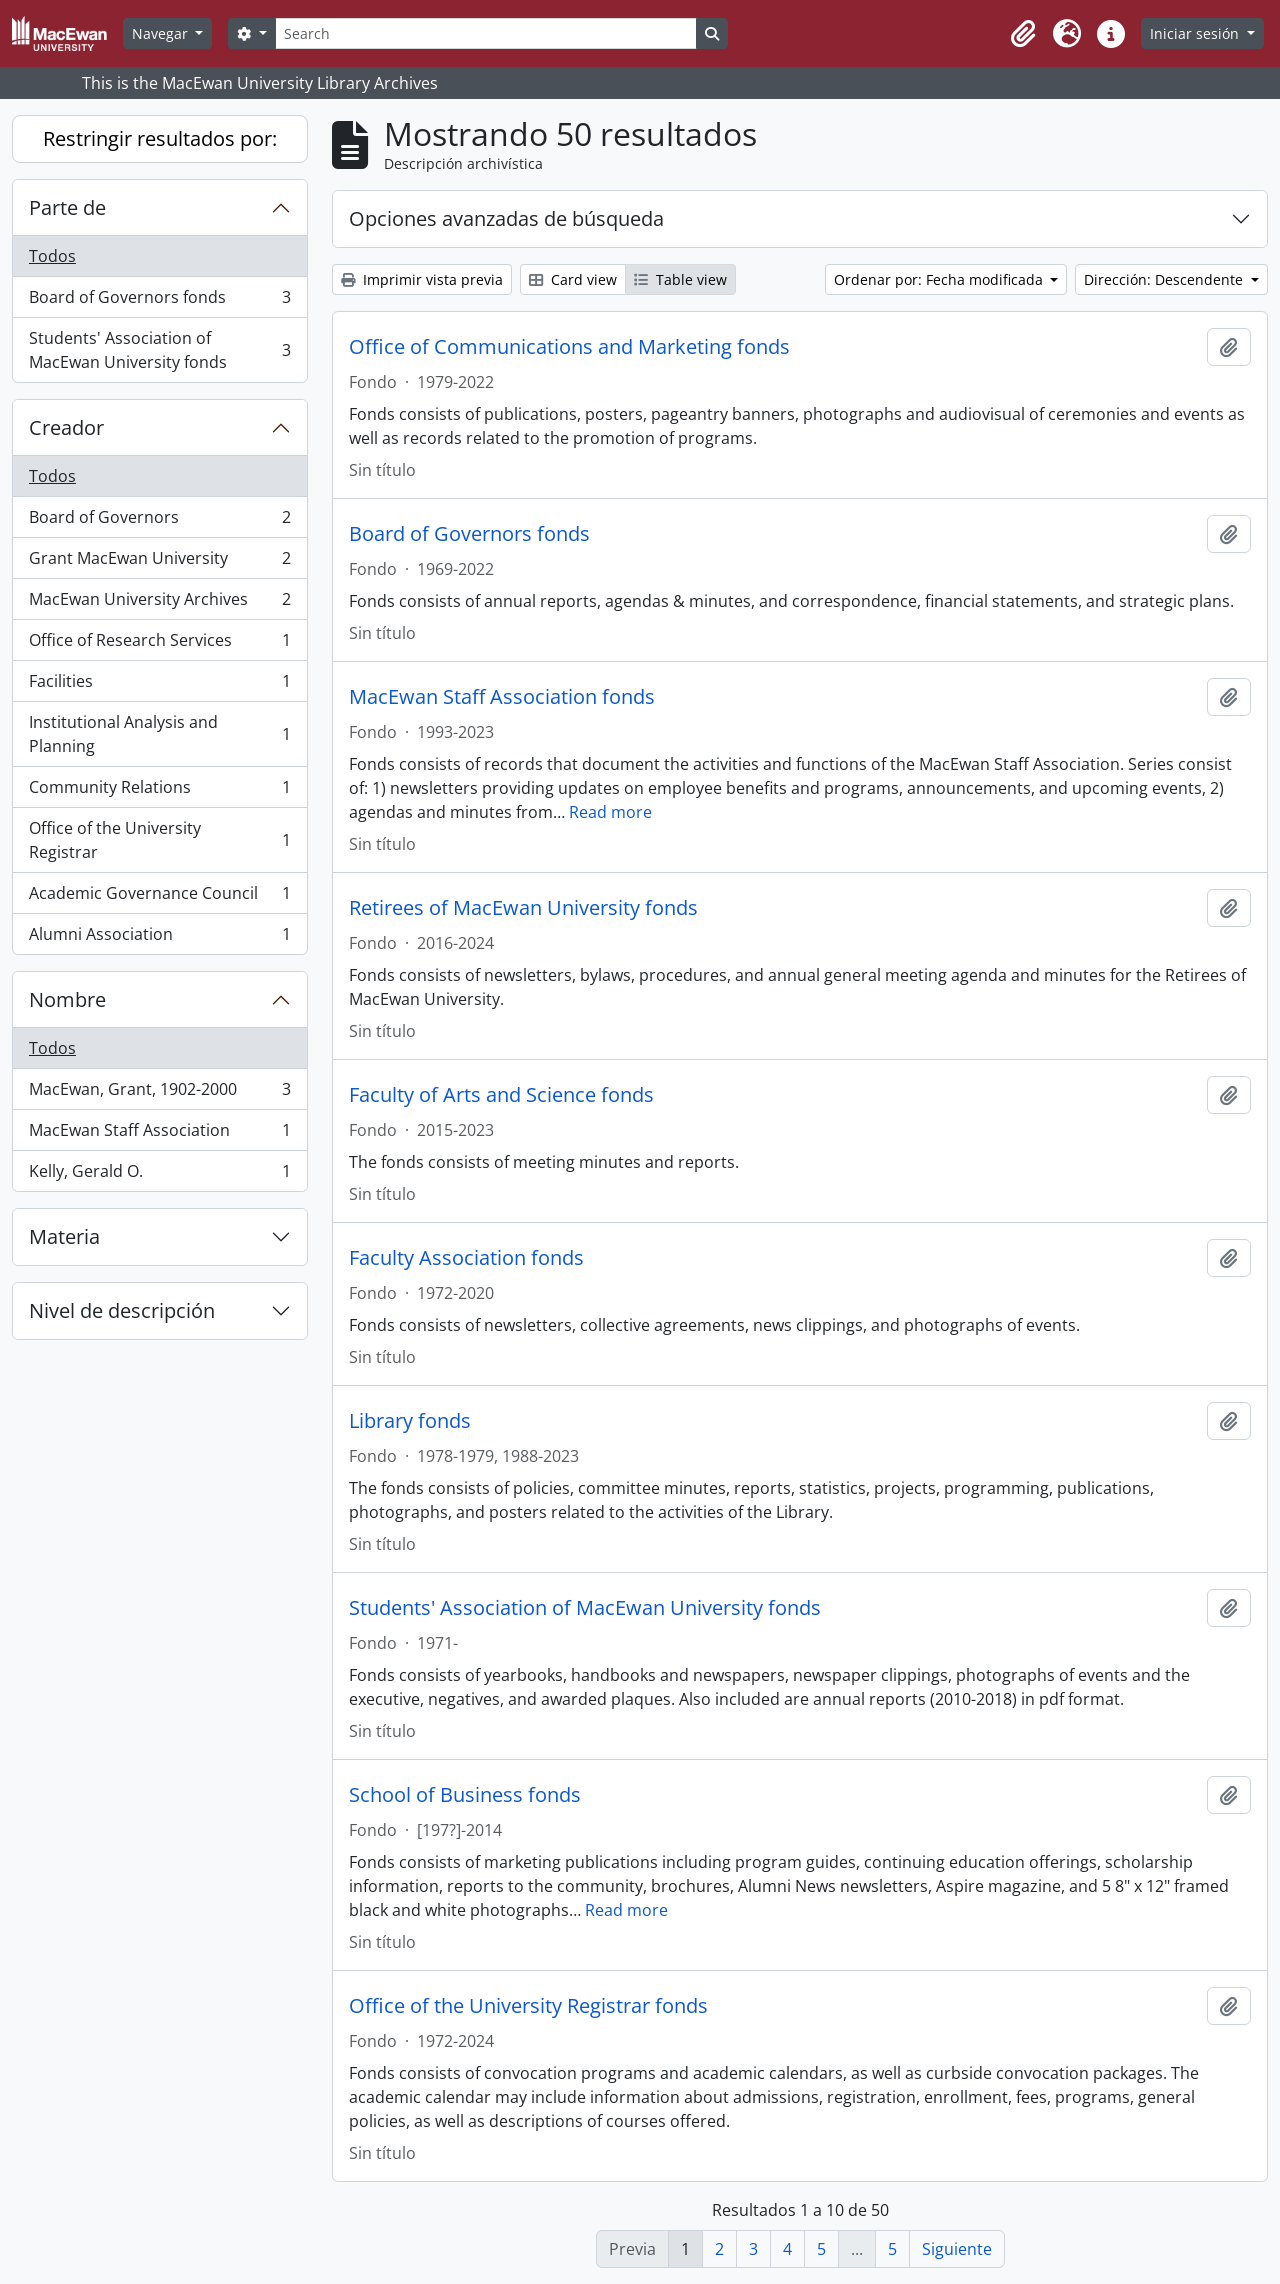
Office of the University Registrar (159, 840)
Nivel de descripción (122, 1310)
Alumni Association (159, 938)
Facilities (159, 685)
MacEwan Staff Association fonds (502, 697)
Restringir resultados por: (160, 138)
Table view (680, 279)
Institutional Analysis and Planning (159, 734)
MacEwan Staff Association (159, 1134)
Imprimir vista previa (422, 279)
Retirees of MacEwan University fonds (523, 908)
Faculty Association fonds (466, 1258)
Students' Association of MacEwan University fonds (159, 350)
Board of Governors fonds (159, 301)
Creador (66, 427)
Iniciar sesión (1196, 33)
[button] (1023, 34)
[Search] (486, 33)
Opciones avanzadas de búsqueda (506, 218)
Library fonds (410, 1421)
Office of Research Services (159, 644)
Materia (64, 1236)
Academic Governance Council (159, 897)
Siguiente (957, 2249)
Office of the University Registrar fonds (528, 2006)
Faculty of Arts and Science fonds (501, 1095)
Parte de (67, 207)
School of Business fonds (465, 1795)
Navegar (162, 33)
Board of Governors (159, 521)
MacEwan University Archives (159, 603)
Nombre (67, 999)
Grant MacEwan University (159, 562)
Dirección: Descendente (1165, 279)
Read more (610, 812)
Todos (52, 256)
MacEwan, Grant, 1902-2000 (159, 1093)
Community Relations (159, 791)
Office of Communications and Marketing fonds (569, 347)
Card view (573, 279)
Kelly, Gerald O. (159, 1175)
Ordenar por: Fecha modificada (940, 279)
